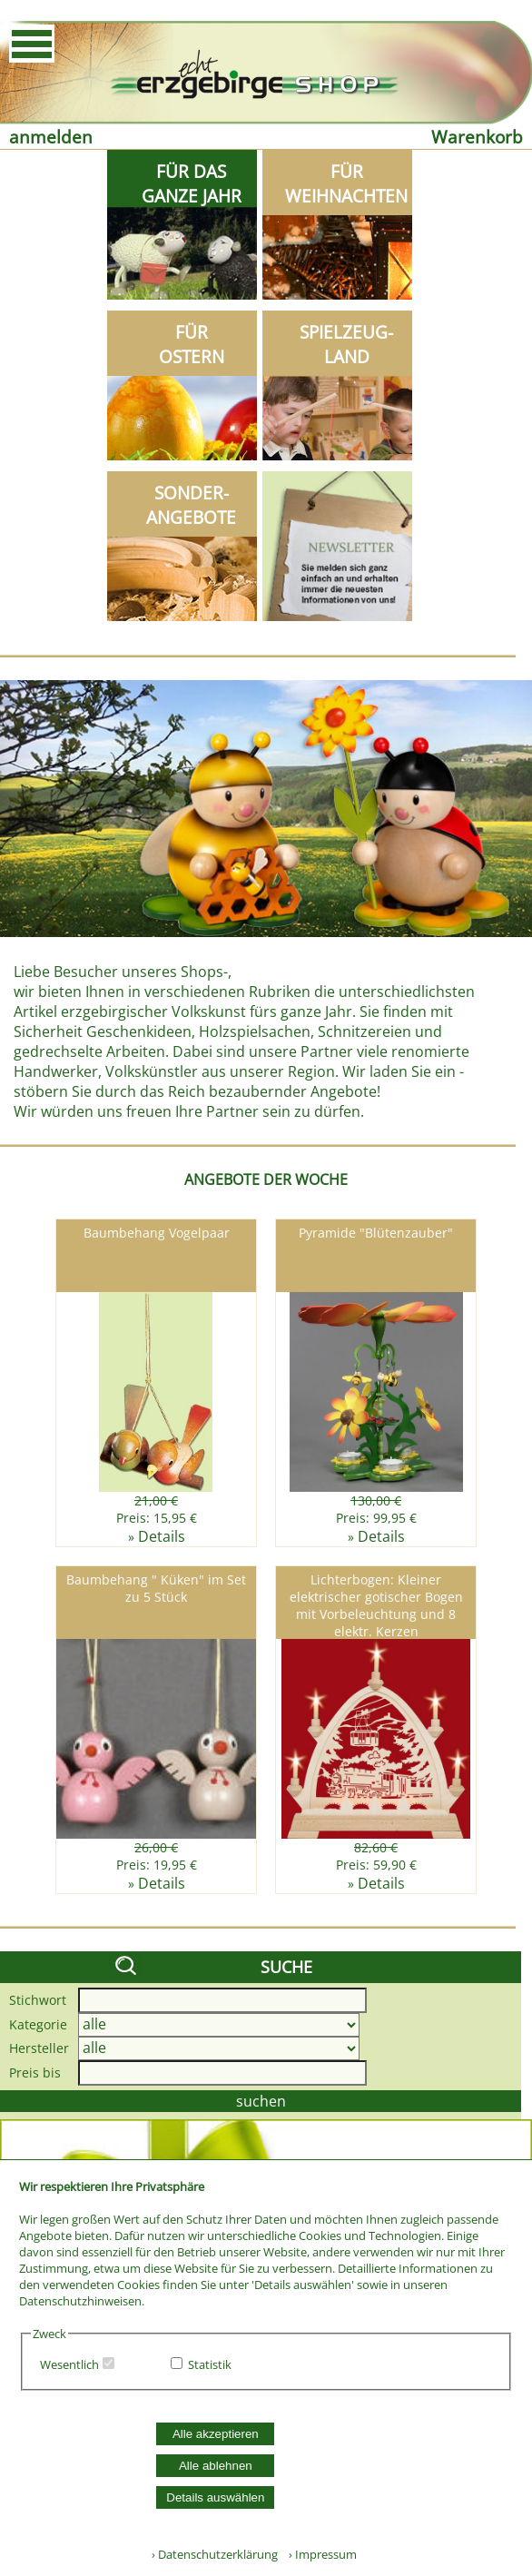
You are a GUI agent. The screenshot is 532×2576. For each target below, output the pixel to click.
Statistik (210, 2364)
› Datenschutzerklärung (215, 2554)
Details (161, 1536)
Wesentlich (69, 2364)
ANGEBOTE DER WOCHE (266, 1179)
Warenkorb (477, 136)
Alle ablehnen (215, 2465)
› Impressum (319, 2554)
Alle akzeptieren (215, 2434)
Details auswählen (215, 2497)
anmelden (51, 136)
